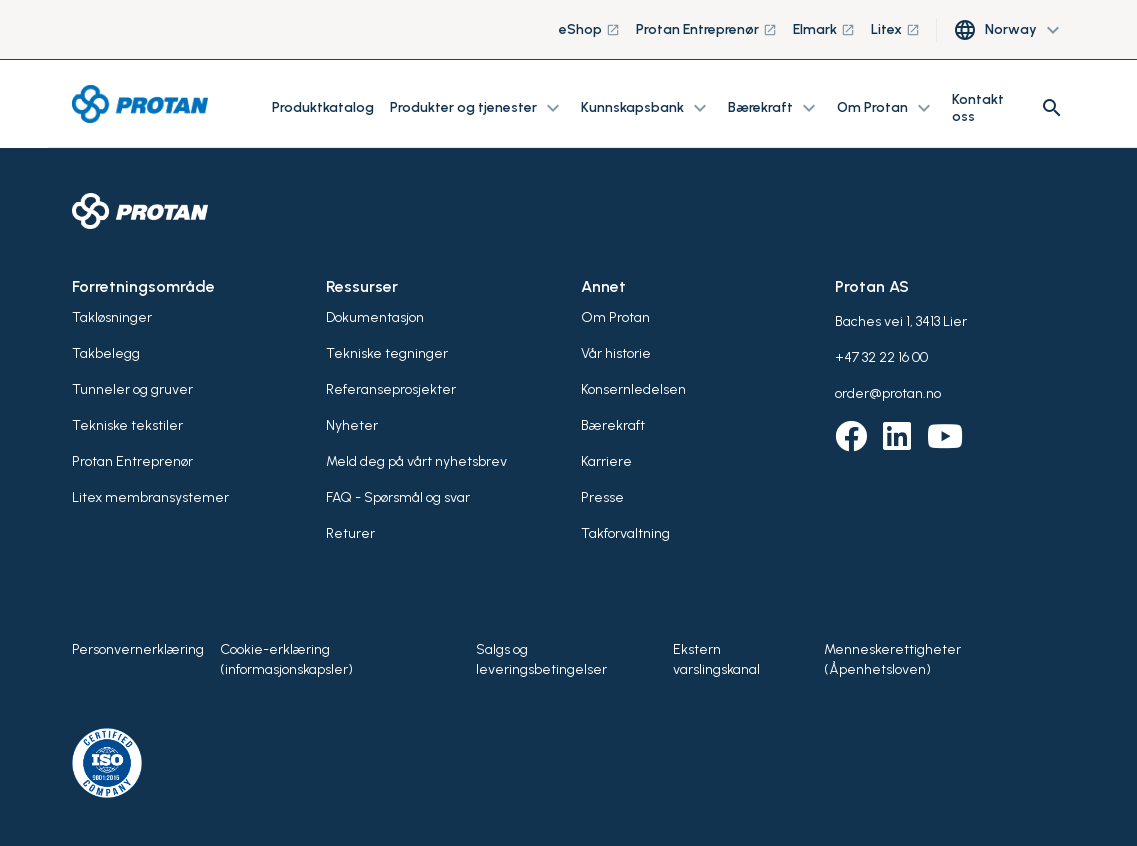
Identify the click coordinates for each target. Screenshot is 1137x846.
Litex (895, 29)
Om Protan (615, 317)
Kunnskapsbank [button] (646, 108)
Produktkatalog (323, 107)
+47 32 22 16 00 (881, 357)
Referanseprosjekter (391, 389)
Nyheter (352, 425)
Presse (602, 497)
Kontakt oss (978, 108)
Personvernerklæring (138, 649)
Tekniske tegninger (387, 353)
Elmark (824, 29)
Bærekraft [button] (774, 108)
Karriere (606, 461)
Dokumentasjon (375, 317)
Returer (350, 533)
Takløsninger (112, 317)
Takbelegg (106, 353)
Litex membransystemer (150, 497)
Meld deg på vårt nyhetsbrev (416, 461)
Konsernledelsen (633, 389)
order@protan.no (888, 393)
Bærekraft (613, 425)
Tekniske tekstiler (127, 425)
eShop (589, 29)
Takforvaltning (625, 533)
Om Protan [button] (886, 108)
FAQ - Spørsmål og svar (398, 497)
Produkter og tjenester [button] (477, 108)
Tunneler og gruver (132, 389)
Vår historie (616, 353)
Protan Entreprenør (706, 29)
